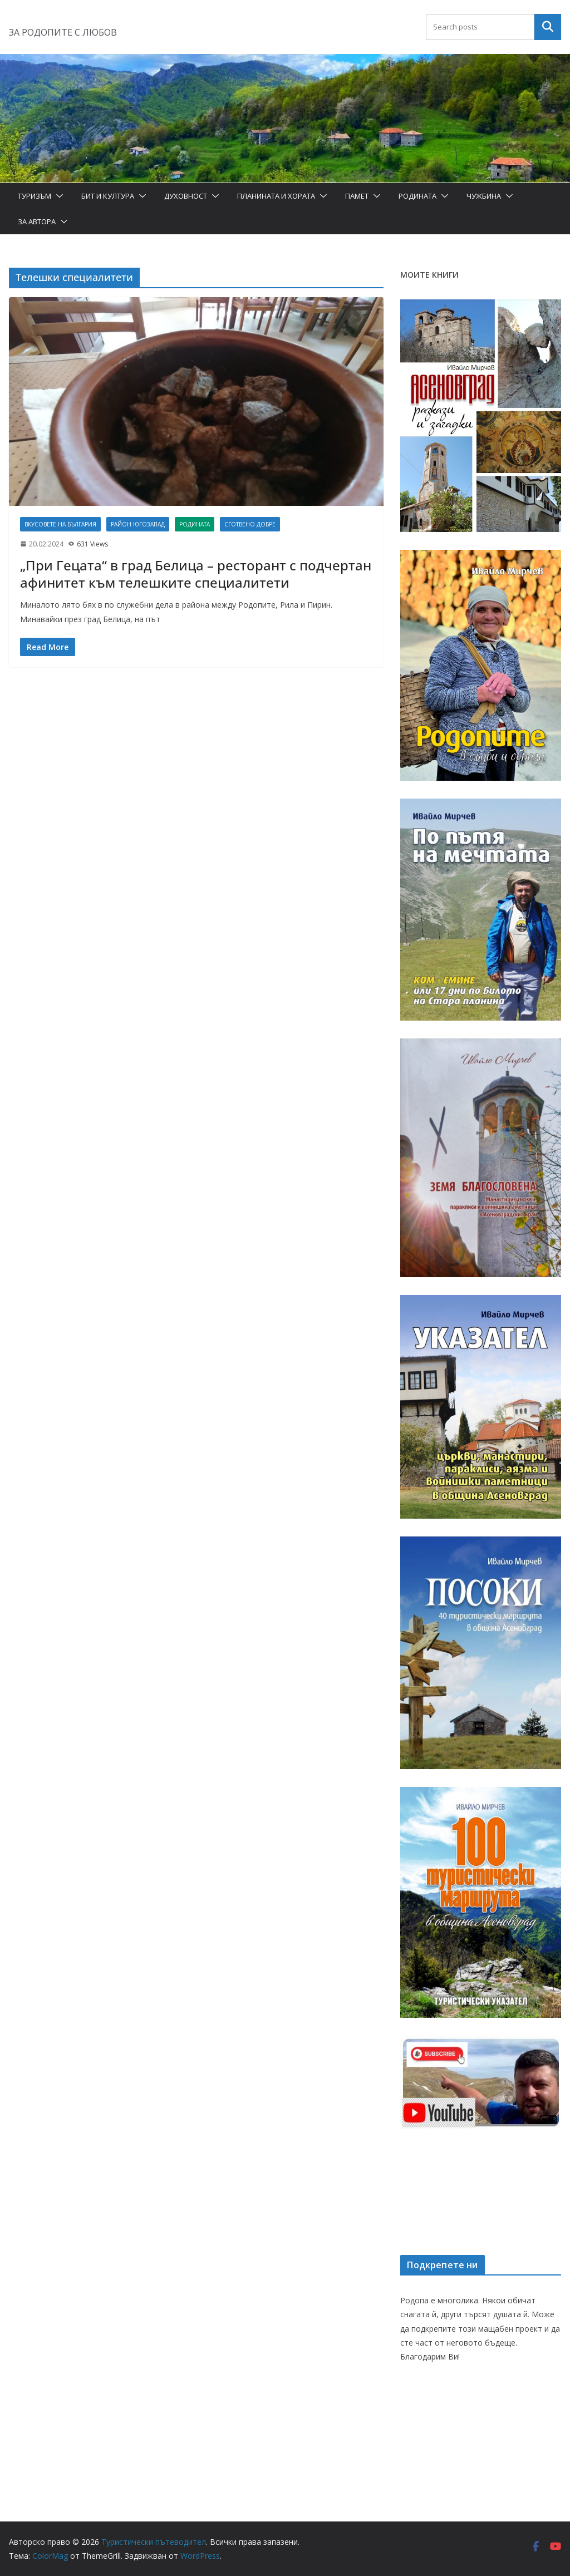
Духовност (185, 196)
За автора (37, 221)
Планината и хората (276, 196)
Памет (356, 196)
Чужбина (483, 196)
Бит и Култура (107, 196)
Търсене (547, 27)
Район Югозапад (138, 524)
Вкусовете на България (60, 524)
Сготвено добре (250, 524)
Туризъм (34, 196)
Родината (417, 196)
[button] (57, 196)
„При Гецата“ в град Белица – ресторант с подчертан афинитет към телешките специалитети (195, 574)
